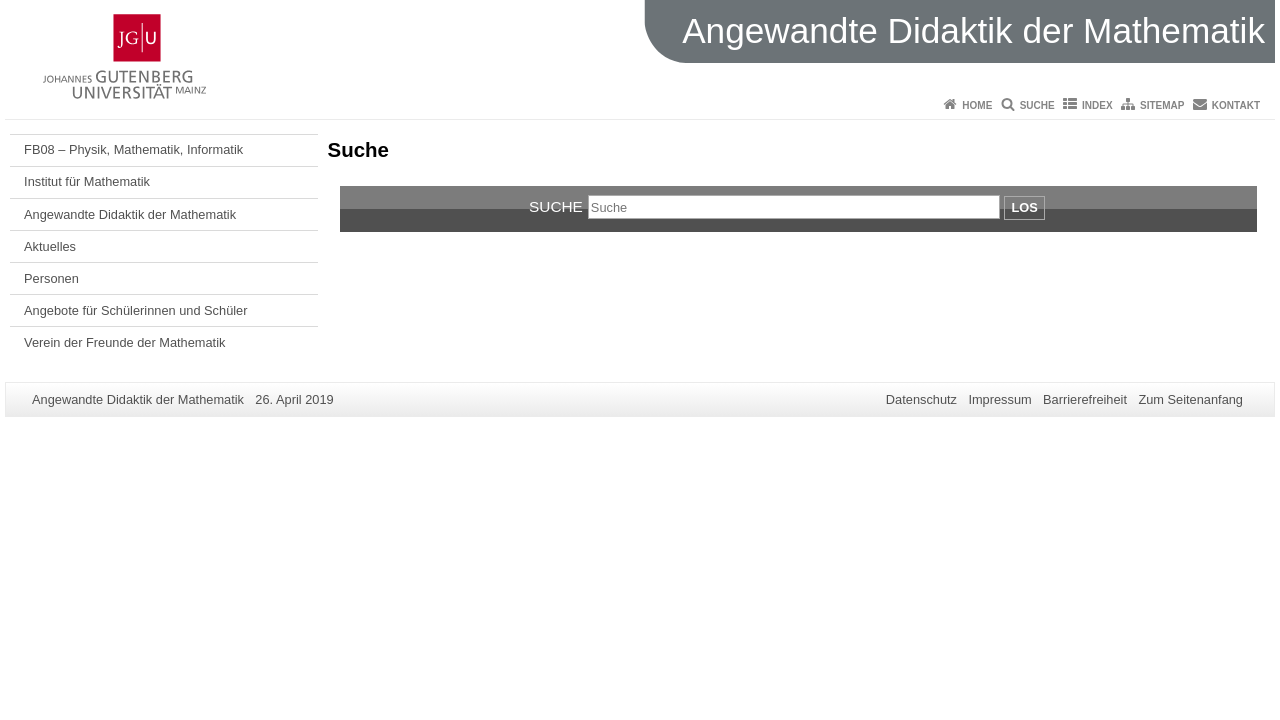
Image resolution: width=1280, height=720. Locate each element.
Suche (1037, 105)
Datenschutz (921, 399)
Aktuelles (50, 246)
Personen (51, 278)
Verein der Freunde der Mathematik (124, 342)
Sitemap (1162, 105)
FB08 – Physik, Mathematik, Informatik (133, 149)
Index (1097, 105)
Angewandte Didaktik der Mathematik (130, 214)
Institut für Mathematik (87, 181)
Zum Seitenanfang (1190, 399)
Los (1024, 207)
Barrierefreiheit (1085, 399)
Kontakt (1236, 105)
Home (977, 105)
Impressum (999, 399)
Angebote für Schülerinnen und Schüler (135, 310)
